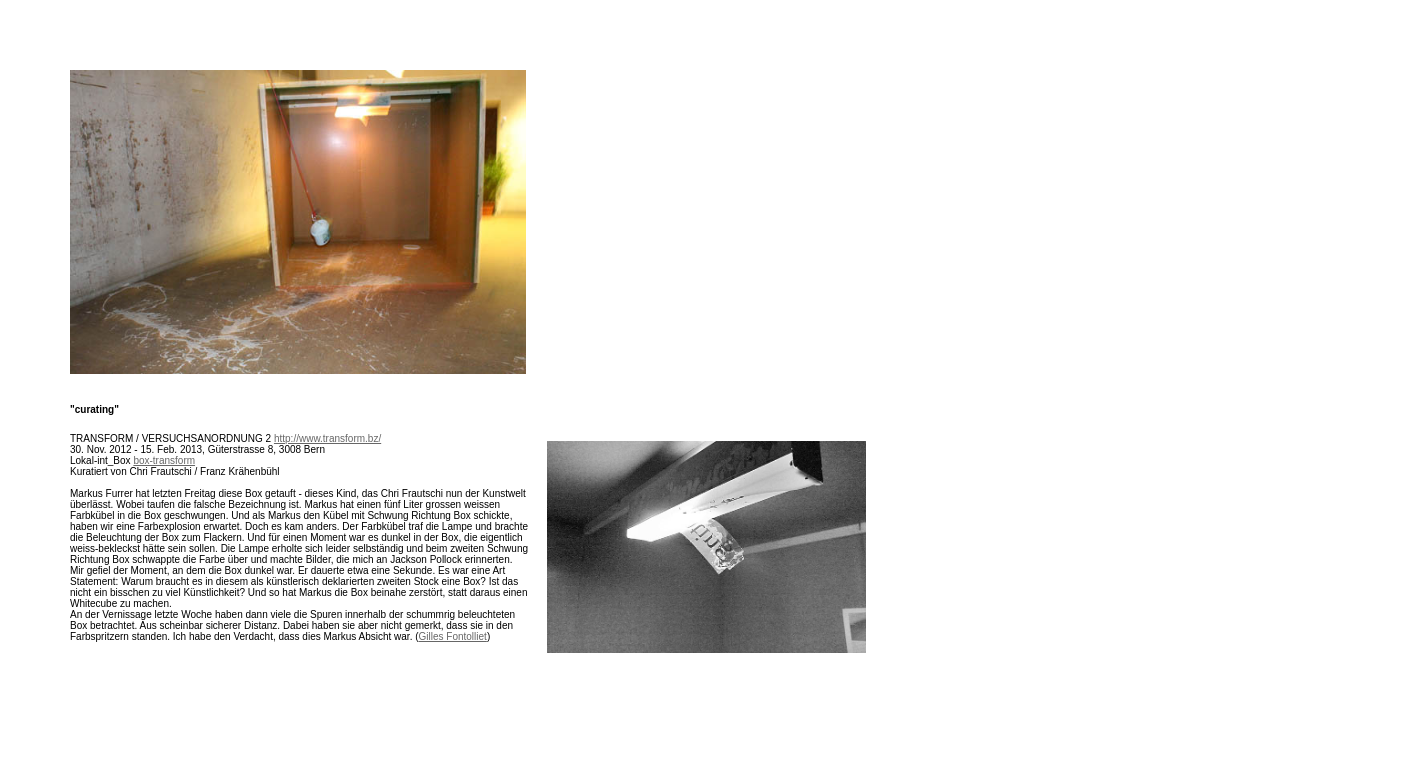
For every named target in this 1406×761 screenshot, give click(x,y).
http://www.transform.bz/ (327, 438)
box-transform (164, 460)
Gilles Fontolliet (453, 636)
